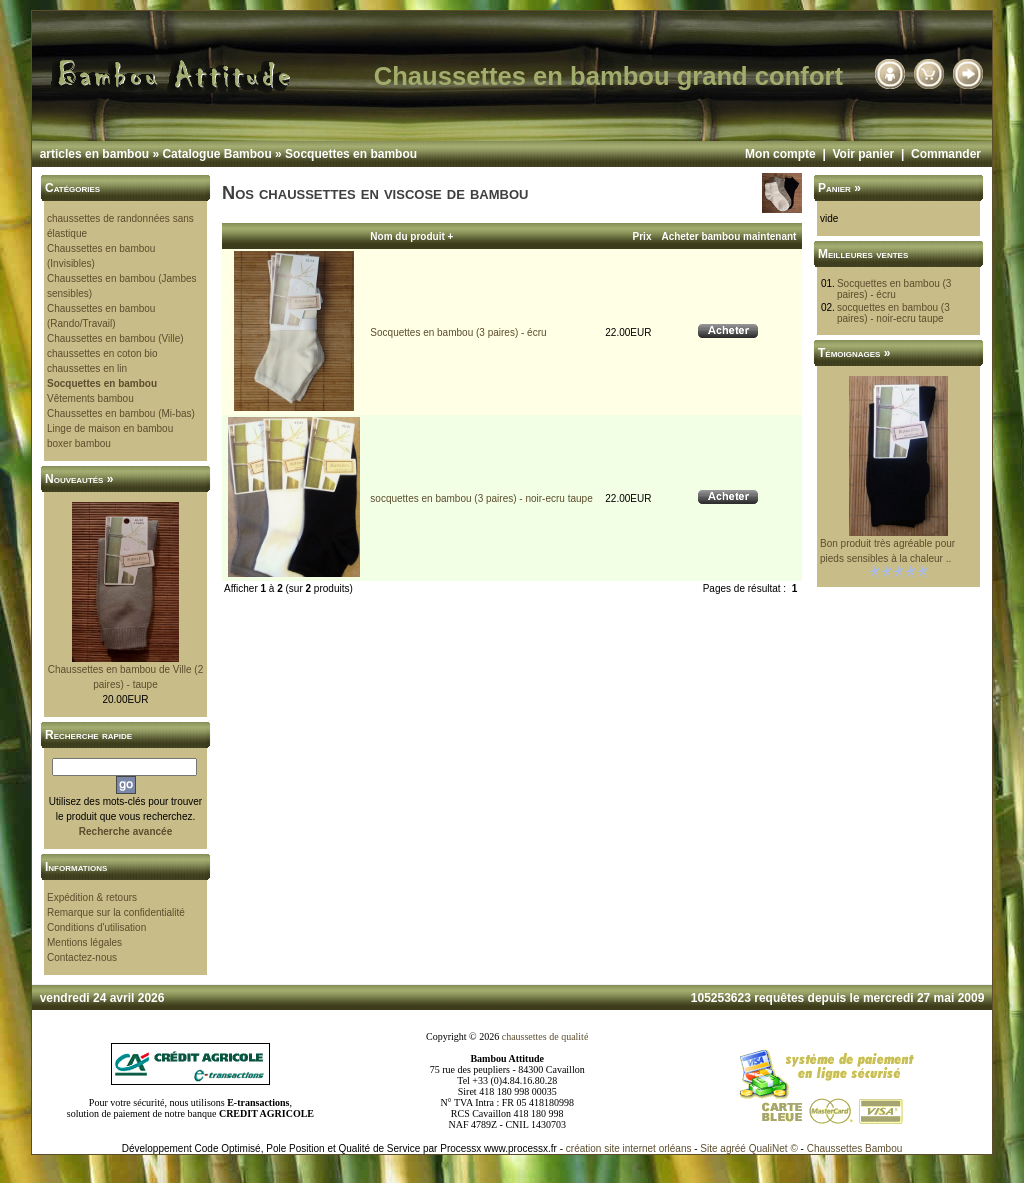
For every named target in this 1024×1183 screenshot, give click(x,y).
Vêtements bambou (90, 398)
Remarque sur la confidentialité (116, 912)
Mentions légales (84, 942)
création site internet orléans (629, 1148)
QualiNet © (773, 1148)
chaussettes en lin (87, 368)
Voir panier (863, 154)
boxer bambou (79, 443)
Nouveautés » (79, 479)
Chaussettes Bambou (855, 1148)
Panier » (839, 188)
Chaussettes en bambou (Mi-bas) (121, 413)
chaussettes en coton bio (102, 353)
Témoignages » (854, 353)
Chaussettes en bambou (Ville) (115, 338)
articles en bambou (94, 154)
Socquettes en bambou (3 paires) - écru (458, 332)
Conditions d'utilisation (96, 927)
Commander (946, 154)
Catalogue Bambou (216, 154)
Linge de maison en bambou (110, 428)
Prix (642, 236)
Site (708, 1148)
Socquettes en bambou (351, 154)
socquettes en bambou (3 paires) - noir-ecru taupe (481, 498)
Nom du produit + (411, 236)
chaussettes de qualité (545, 1036)
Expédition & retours (92, 897)
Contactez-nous (82, 957)
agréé (733, 1148)
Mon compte (780, 154)
